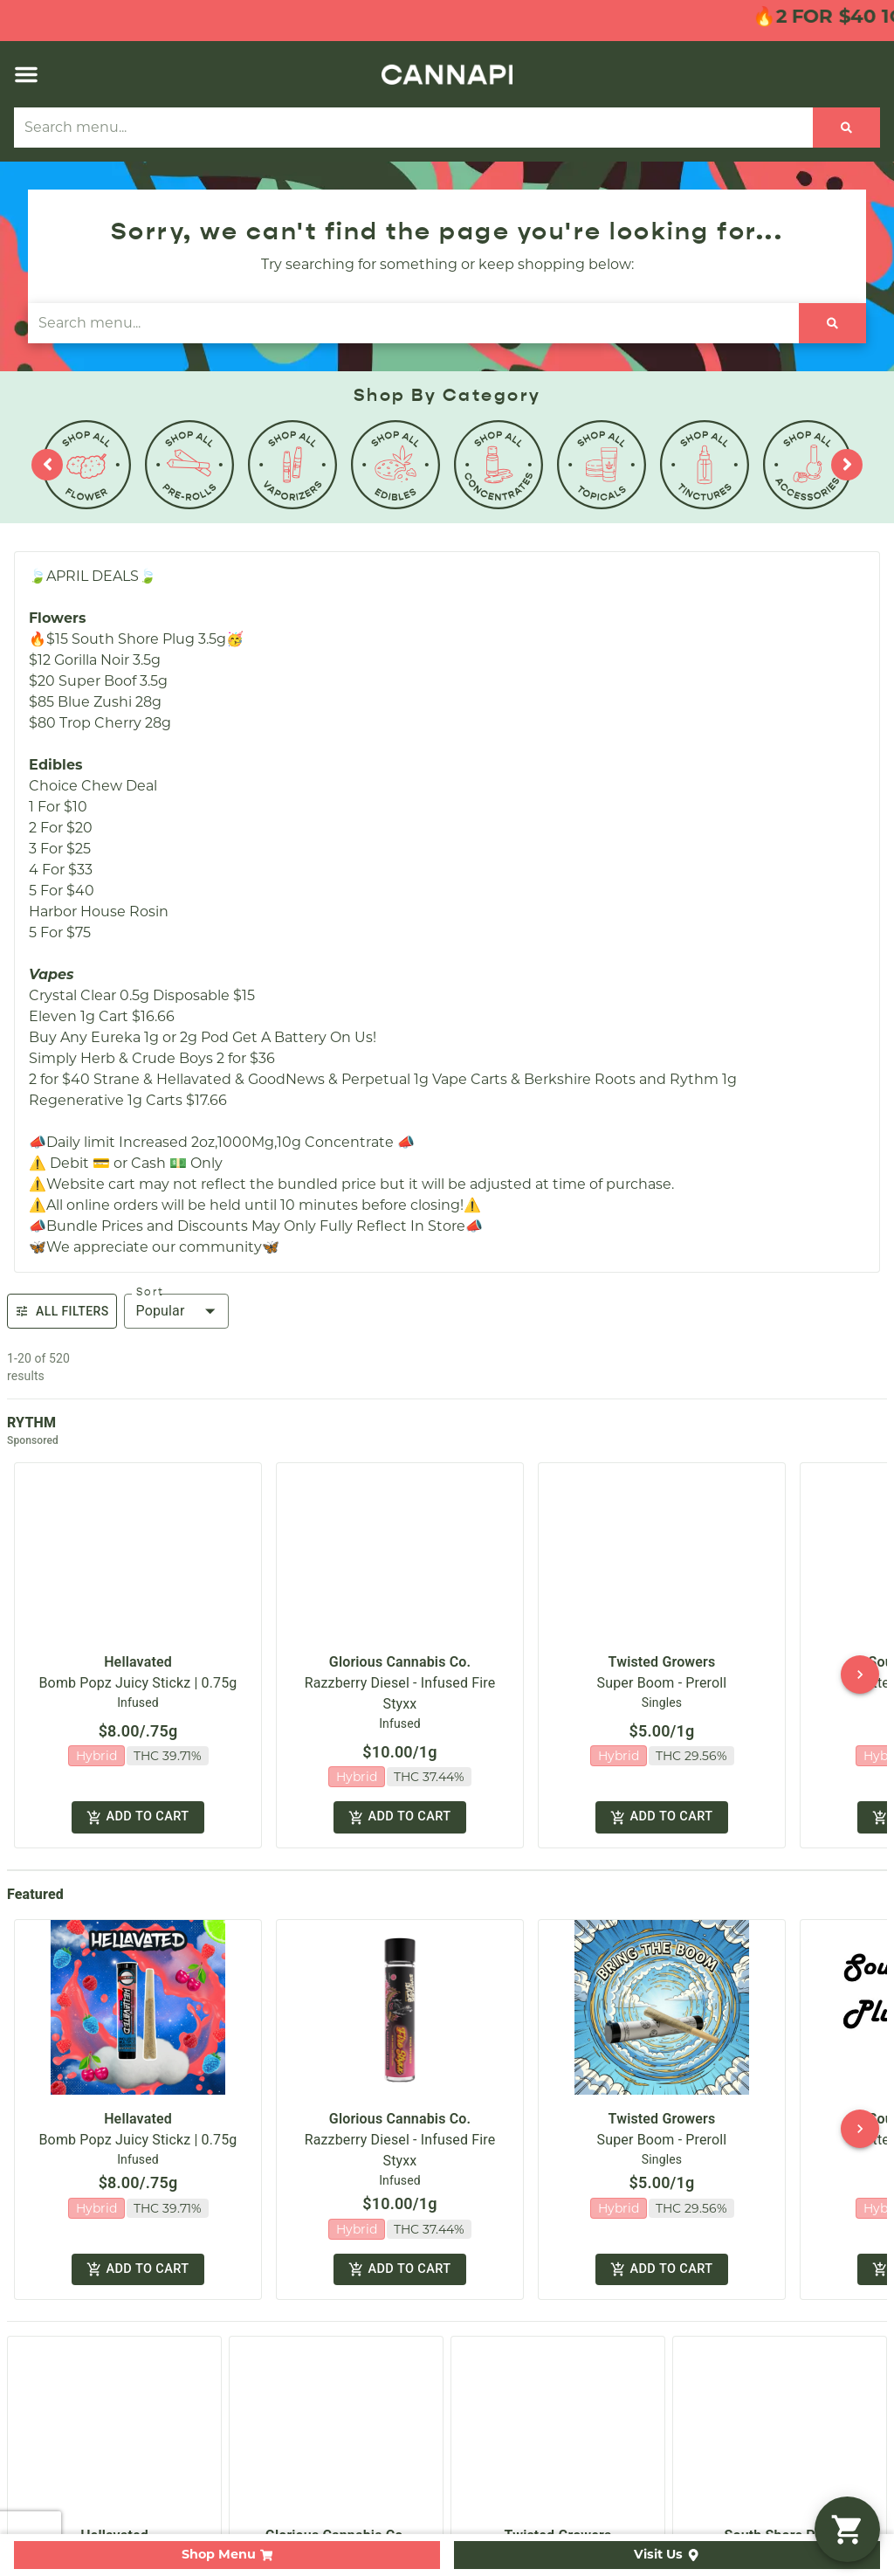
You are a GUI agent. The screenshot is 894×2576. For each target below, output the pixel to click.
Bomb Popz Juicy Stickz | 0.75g (138, 1668)
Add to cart (137, 1798)
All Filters (62, 1311)
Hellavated (138, 1647)
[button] (26, 74)
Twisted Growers (662, 1647)
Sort (150, 1292)
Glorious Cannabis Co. (400, 1647)
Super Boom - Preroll (662, 1668)
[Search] (846, 127)
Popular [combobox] (160, 1310)
